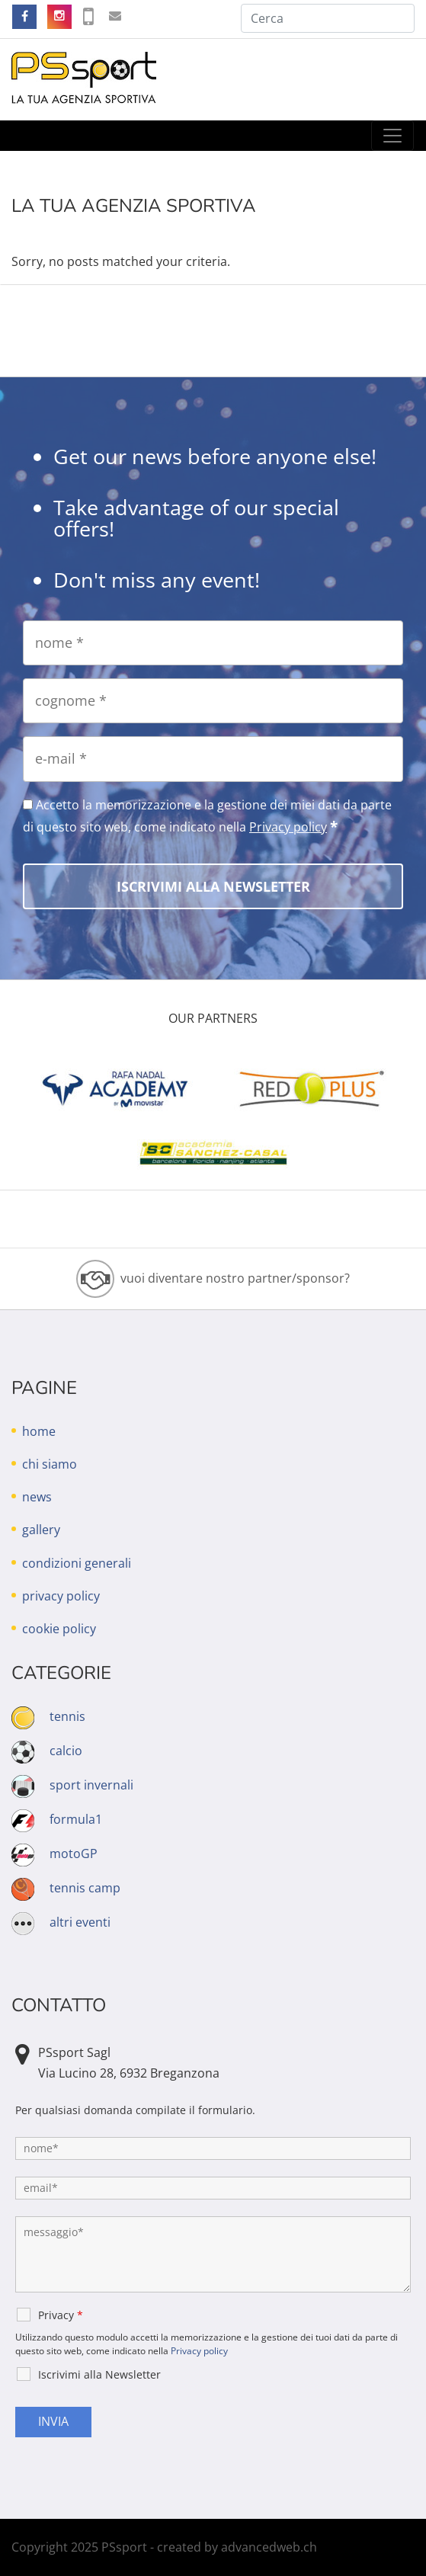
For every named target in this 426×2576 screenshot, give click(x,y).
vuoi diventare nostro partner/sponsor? (235, 1278)
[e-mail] (213, 758)
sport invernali (91, 1785)
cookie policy (59, 1628)
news (37, 1496)
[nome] (213, 642)
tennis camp (85, 1887)
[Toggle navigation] (392, 135)
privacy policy (61, 1596)
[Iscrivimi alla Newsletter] (213, 886)
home (39, 1431)
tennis (67, 1716)
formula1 (76, 1819)
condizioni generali (76, 1563)
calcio (66, 1750)
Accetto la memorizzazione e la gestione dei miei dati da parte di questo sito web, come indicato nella (207, 816)
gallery (41, 1529)
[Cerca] (328, 18)
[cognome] (213, 700)
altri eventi (80, 1922)
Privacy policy (288, 827)
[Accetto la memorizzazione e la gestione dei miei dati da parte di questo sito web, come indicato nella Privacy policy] (28, 804)
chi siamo (49, 1464)
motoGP (74, 1853)
